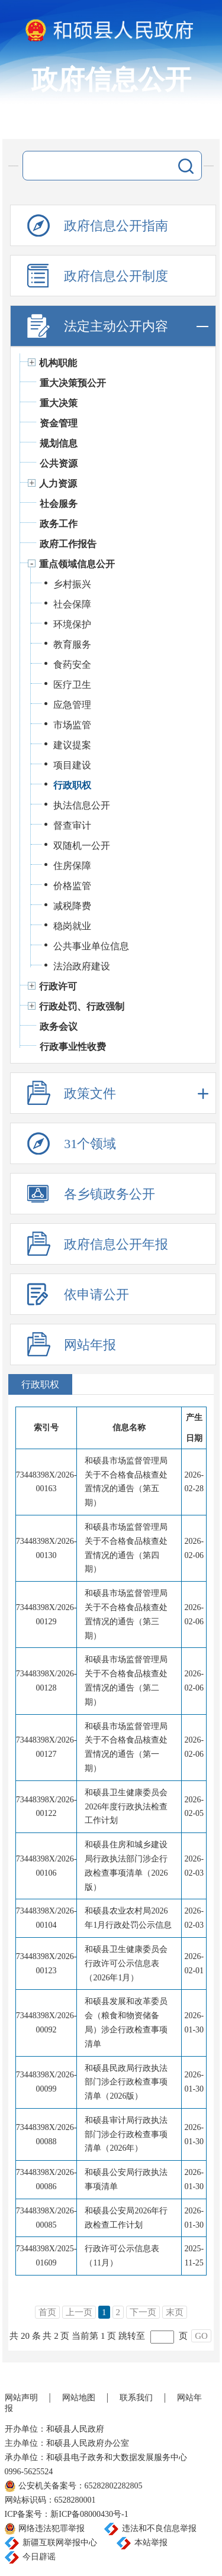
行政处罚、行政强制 (81, 1006)
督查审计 (72, 825)
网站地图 (78, 2397)
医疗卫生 (72, 685)
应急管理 (72, 705)
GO (201, 2336)
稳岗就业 (72, 926)
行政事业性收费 (73, 1047)
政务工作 (59, 524)
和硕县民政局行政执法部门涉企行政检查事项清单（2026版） (126, 2082)
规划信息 (59, 443)
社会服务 (59, 504)
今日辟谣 (39, 2556)
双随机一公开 (81, 846)
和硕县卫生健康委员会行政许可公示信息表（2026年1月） (126, 1963)
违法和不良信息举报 (159, 2528)
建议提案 (72, 745)
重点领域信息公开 (77, 564)
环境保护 (72, 624)
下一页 (143, 2312)
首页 (47, 2312)
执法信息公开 (81, 805)
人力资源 (58, 484)
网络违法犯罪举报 (51, 2528)
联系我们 (136, 2397)
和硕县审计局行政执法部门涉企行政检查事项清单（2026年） (126, 2134)
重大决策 (59, 403)
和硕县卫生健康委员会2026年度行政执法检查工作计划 (126, 1806)
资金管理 (59, 423)
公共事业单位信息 (91, 946)
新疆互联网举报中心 (59, 2542)
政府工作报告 (68, 544)
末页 (175, 2312)
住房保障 (72, 866)
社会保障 (72, 604)
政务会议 (59, 1027)
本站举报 (151, 2542)
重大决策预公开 (73, 383)
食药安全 (72, 665)
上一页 (79, 2312)
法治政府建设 (81, 966)
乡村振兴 (72, 584)
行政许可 (58, 986)
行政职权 (72, 785)
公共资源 (59, 463)
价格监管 (72, 886)
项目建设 (72, 765)
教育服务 (72, 644)
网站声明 (21, 2397)
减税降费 (72, 906)
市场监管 (72, 725)
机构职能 (58, 363)
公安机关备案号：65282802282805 (80, 2485)
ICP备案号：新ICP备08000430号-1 (66, 2514)
